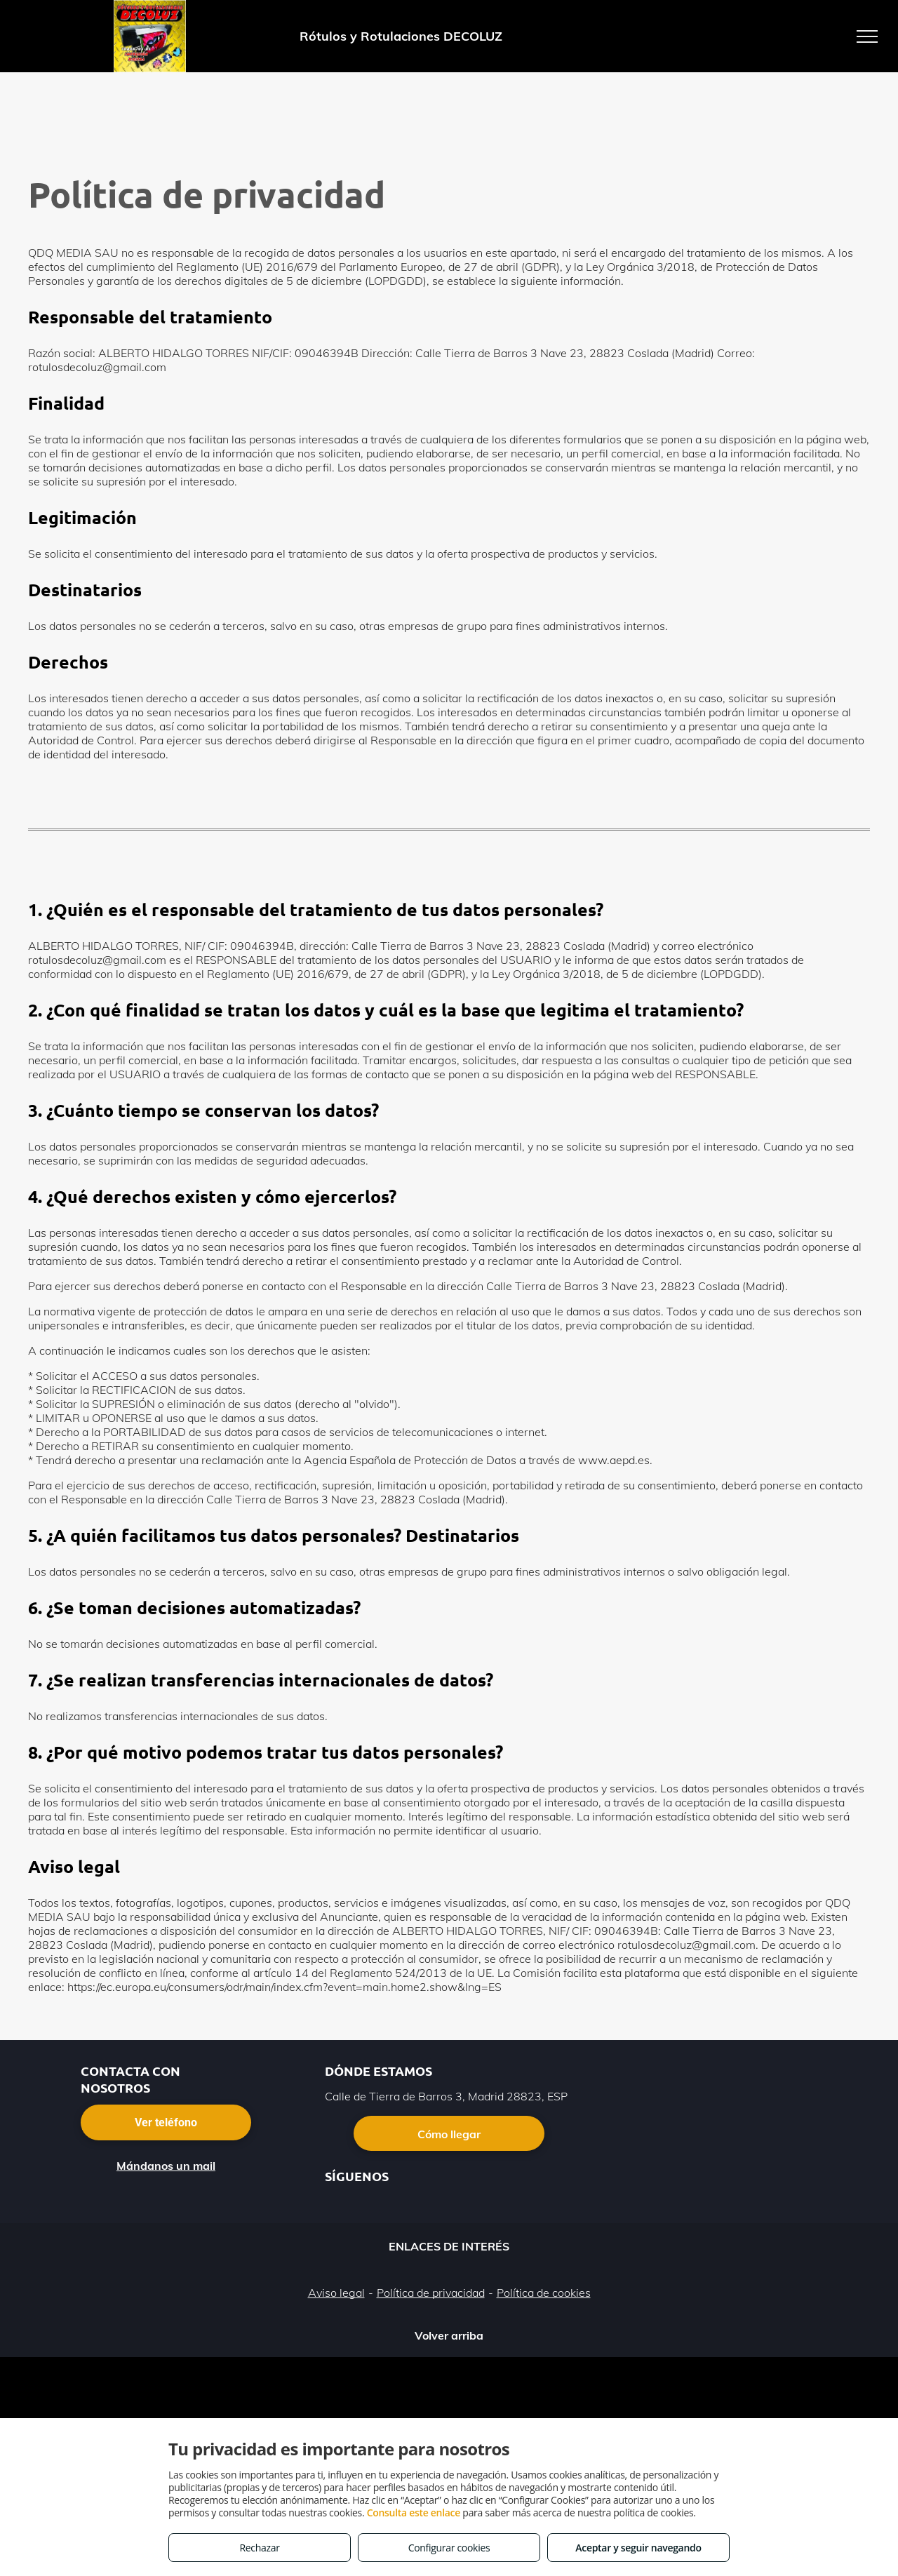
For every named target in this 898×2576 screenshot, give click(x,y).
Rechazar (259, 2547)
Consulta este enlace (413, 2512)
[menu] (867, 36)
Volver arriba (449, 2335)
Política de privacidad (431, 2293)
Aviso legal (336, 2293)
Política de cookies (544, 2293)
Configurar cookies (449, 2547)
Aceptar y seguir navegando (638, 2547)
